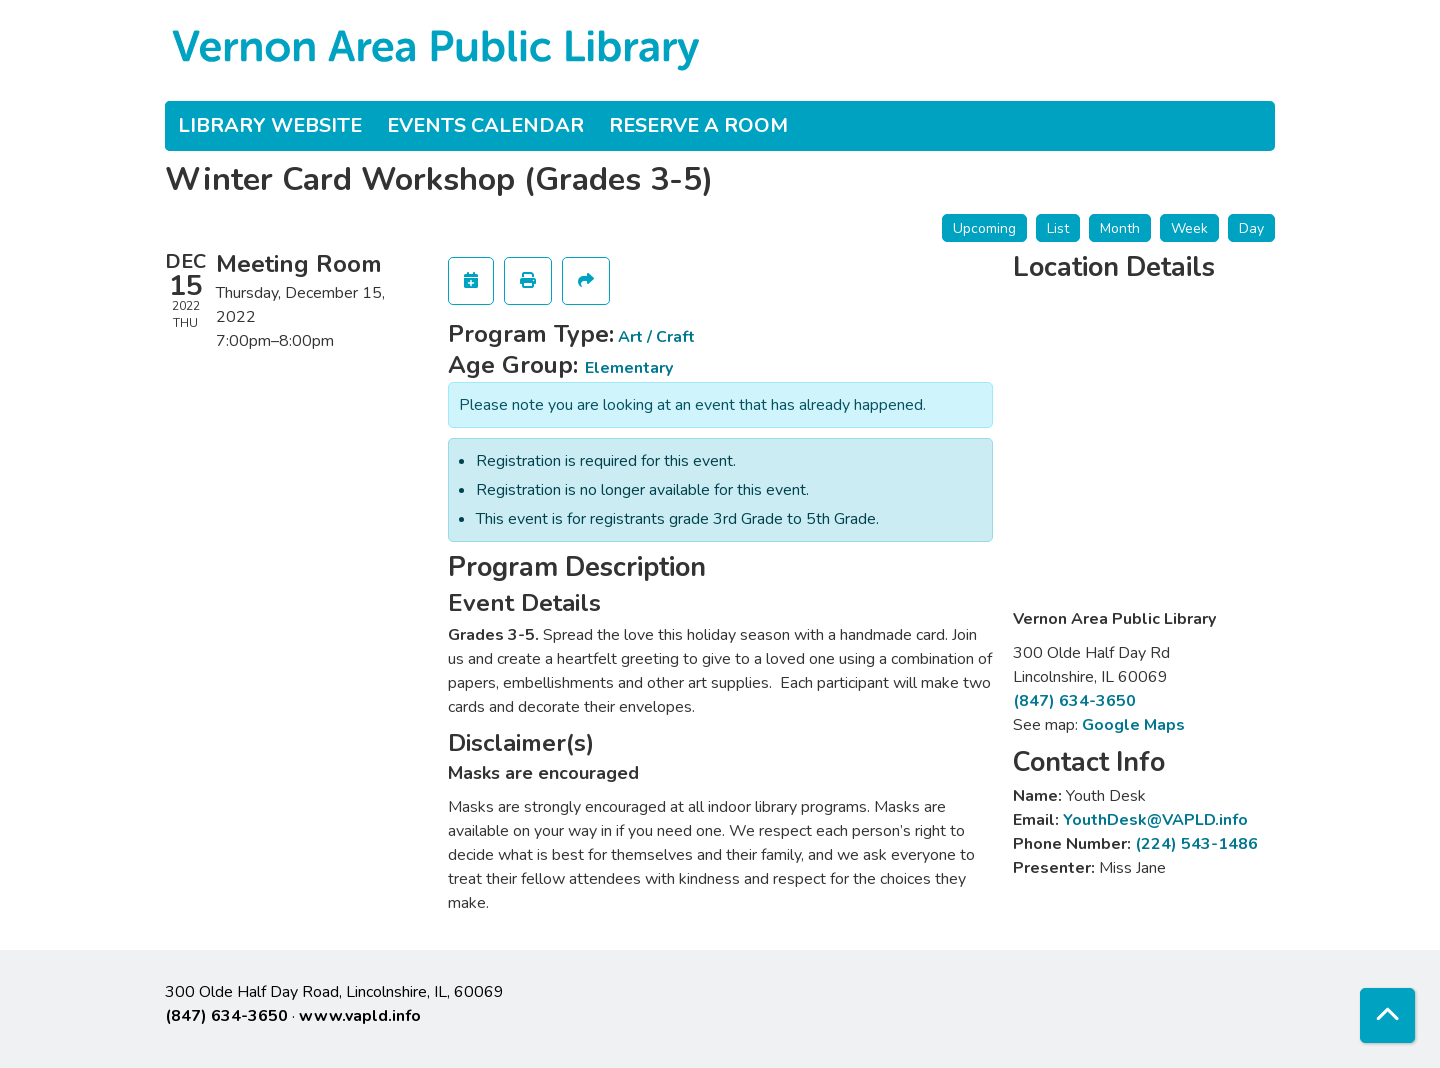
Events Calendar (485, 125)
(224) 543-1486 (1196, 844)
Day (1251, 228)
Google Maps (1133, 725)
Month (1120, 228)
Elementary (629, 368)
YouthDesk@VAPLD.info (1155, 820)
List (1058, 228)
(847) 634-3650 (1074, 701)
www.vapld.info (360, 1016)
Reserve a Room (698, 125)
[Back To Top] (1387, 1015)
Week (1189, 228)
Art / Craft (656, 337)
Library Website (270, 125)
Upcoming (984, 228)
